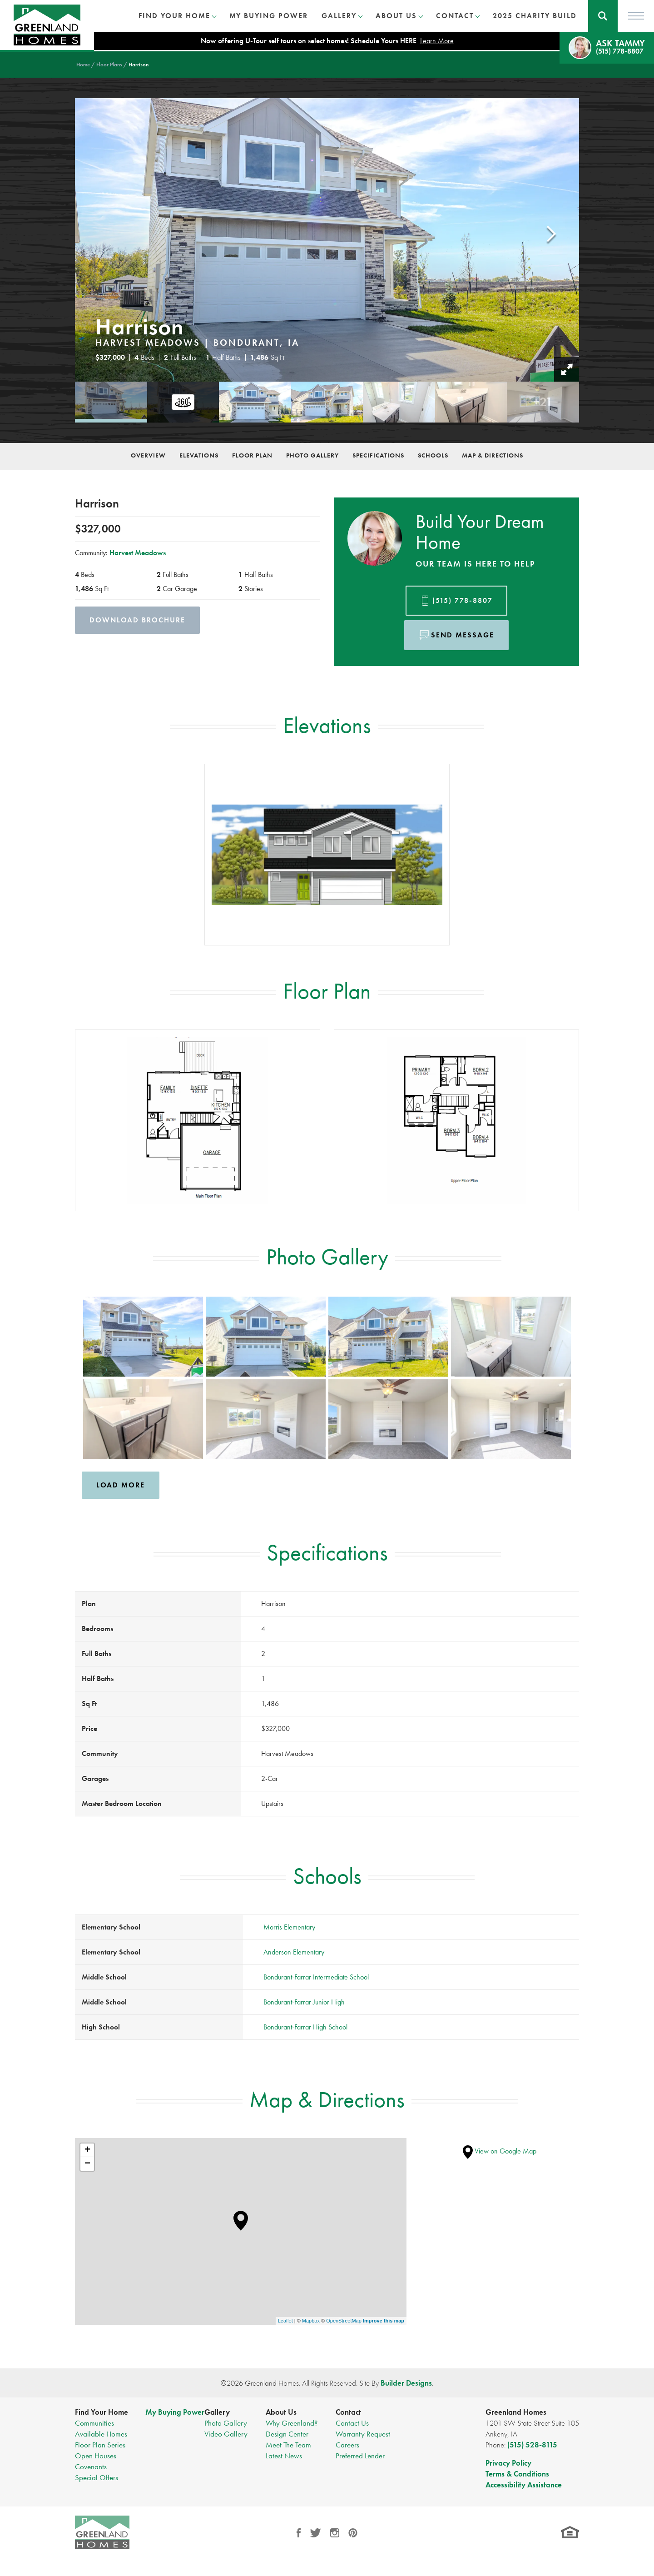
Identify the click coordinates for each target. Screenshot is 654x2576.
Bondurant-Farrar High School (305, 2027)
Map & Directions (492, 455)
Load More (120, 1485)
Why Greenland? (291, 2423)
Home (83, 64)
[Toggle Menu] (636, 16)
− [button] (87, 2164)
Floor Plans (109, 64)
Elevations (198, 455)
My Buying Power (268, 15)
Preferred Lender (360, 2456)
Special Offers (96, 2477)
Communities (94, 2423)
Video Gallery (226, 2434)
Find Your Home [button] (174, 15)
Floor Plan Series (100, 2445)
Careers (347, 2445)
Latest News (284, 2456)
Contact (348, 2412)
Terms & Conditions (517, 2474)
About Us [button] (396, 15)
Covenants (91, 2467)
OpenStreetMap (344, 2320)
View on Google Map (499, 2151)
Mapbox (311, 2320)
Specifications (378, 455)
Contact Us (352, 2423)
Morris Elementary (289, 1927)
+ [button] (87, 2150)
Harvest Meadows (137, 552)
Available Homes (101, 2434)
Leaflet (285, 2320)
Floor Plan (252, 455)
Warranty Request (363, 2434)
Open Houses (95, 2456)
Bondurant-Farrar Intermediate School (316, 1977)
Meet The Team (288, 2445)
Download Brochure (137, 620)
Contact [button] (455, 15)
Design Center (287, 2434)
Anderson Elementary (293, 1952)
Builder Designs (406, 2383)
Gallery (217, 2412)
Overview (148, 455)
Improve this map (383, 2320)
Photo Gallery (312, 455)
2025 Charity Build (535, 15)
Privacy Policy (508, 2463)
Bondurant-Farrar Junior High (304, 2002)
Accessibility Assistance (524, 2485)
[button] (603, 16)
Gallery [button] (339, 15)
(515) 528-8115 (532, 2445)
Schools (433, 455)
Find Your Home (101, 2412)
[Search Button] (603, 16)
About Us (281, 2412)
